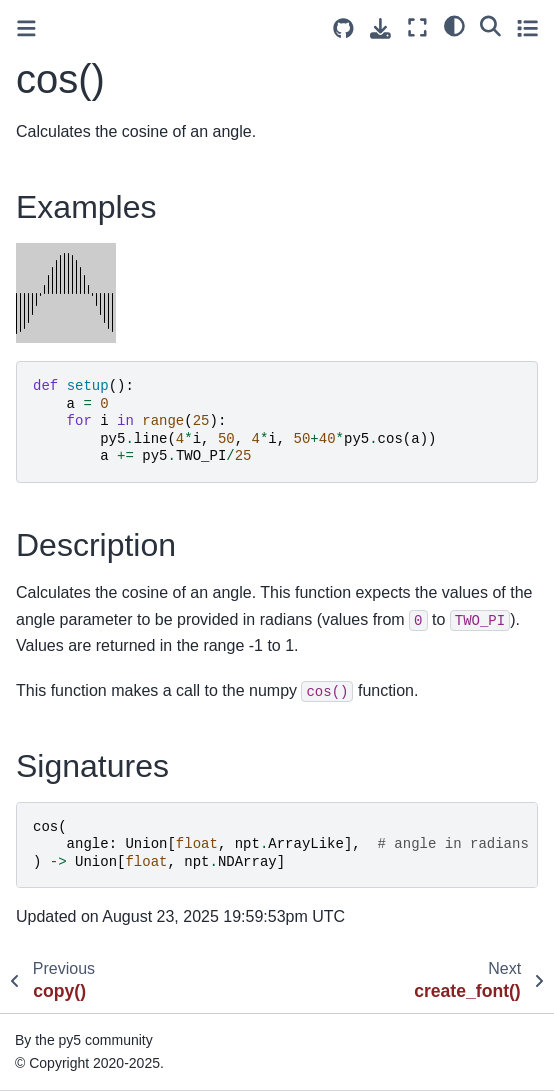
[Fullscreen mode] (417, 27)
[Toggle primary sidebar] (26, 28)
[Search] (490, 25)
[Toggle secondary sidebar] (527, 27)
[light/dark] (454, 25)
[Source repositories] (343, 28)
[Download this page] (380, 28)
